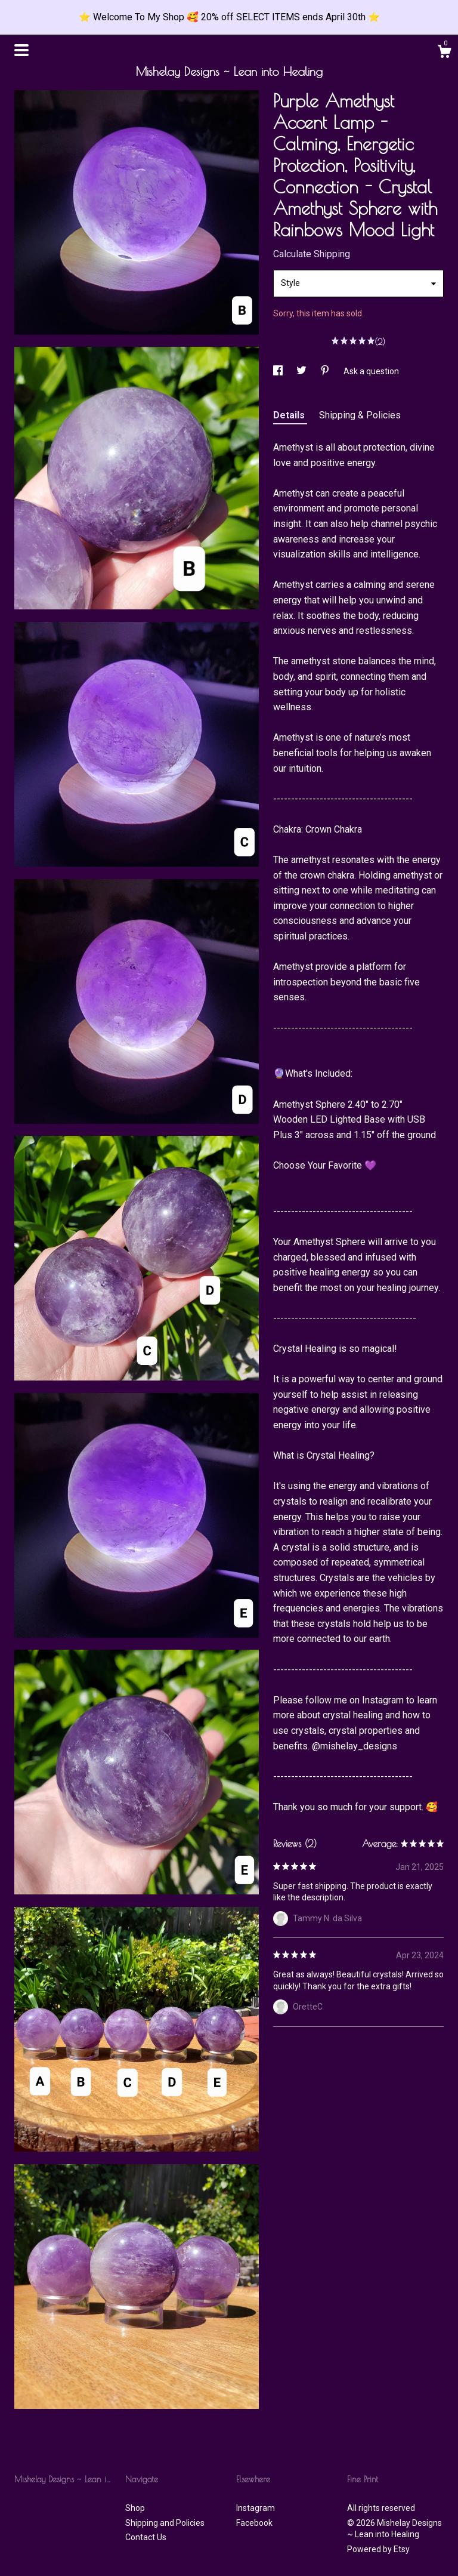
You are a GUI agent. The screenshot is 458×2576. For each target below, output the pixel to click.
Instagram (255, 2508)
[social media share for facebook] (278, 371)
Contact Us (145, 2537)
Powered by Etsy (378, 2549)
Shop (135, 2508)
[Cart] (444, 53)
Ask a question (371, 371)
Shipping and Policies (165, 2523)
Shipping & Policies (360, 415)
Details (290, 415)
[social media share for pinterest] (326, 371)
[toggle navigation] (21, 50)
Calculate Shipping (311, 254)
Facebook (254, 2523)
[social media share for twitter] (302, 371)
